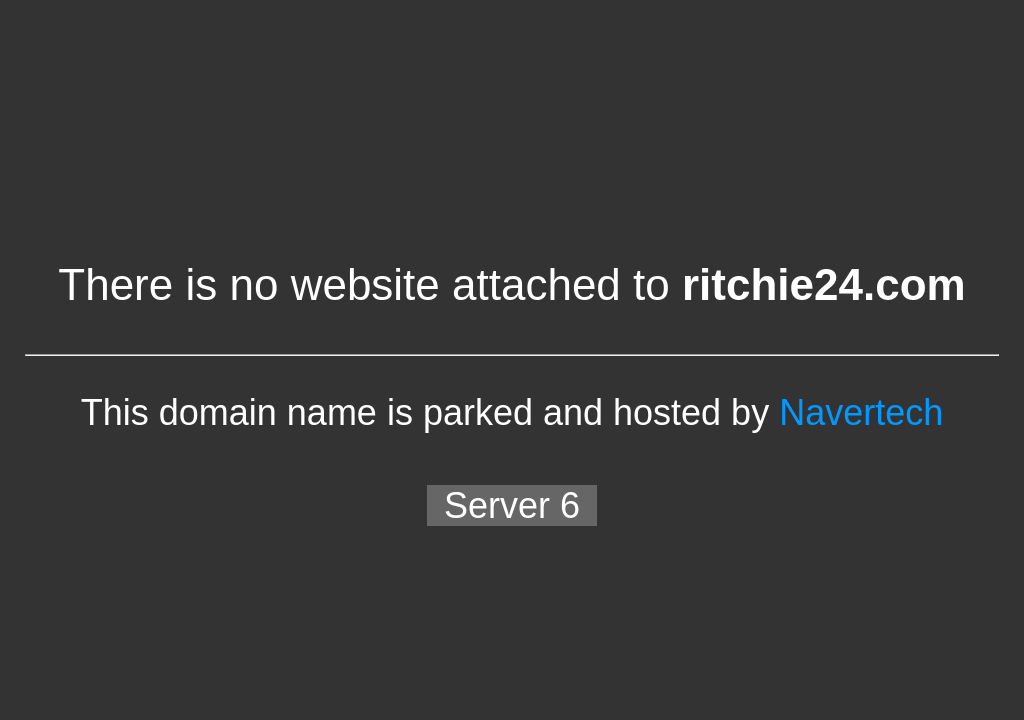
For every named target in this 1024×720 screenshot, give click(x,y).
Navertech (861, 412)
